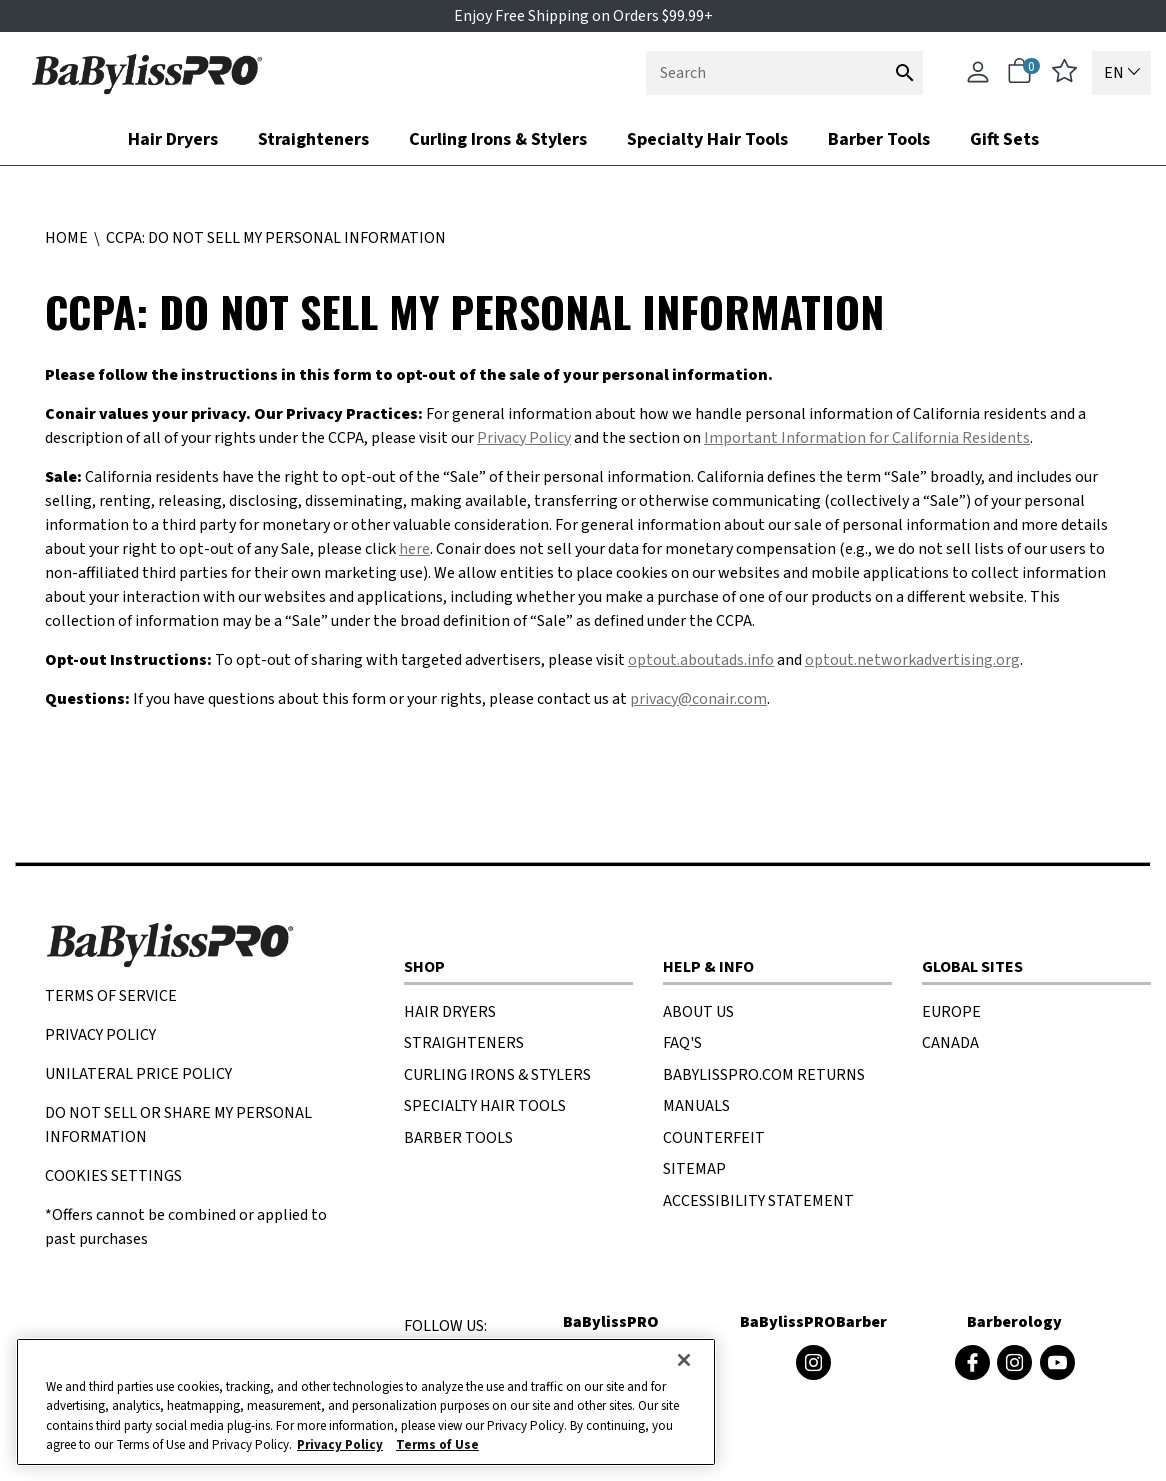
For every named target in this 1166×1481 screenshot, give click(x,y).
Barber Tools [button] (879, 139)
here (414, 549)
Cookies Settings (113, 1176)
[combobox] (784, 73)
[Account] (978, 81)
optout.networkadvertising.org (912, 660)
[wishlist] (1064, 78)
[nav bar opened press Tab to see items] (583, 139)
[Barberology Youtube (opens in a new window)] (1057, 1362)
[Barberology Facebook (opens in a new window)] (972, 1362)
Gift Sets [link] (1004, 139)
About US (698, 1012)
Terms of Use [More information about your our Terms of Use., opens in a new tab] (437, 1445)
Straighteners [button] (313, 139)
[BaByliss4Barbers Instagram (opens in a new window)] (813, 1362)
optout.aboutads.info (701, 660)
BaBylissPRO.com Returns (764, 1075)
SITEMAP (694, 1169)
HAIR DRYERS (450, 1012)
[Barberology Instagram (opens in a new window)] (1014, 1362)
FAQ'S (682, 1043)
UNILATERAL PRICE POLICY (138, 1074)
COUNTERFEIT (714, 1138)
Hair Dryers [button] (173, 139)
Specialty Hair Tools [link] (707, 139)
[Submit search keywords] (905, 72)
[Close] (684, 1360)
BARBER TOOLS (458, 1138)
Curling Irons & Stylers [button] (498, 139)
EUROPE (951, 1012)
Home (68, 238)
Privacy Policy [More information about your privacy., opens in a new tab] (340, 1445)
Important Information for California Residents (867, 438)
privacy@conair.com (698, 699)
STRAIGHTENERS (464, 1043)
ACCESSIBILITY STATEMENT (758, 1201)
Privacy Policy (524, 438)
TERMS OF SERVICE (111, 996)
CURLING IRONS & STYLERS (497, 1075)
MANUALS (696, 1106)
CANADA (950, 1043)
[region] (366, 1402)
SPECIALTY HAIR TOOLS (485, 1106)
